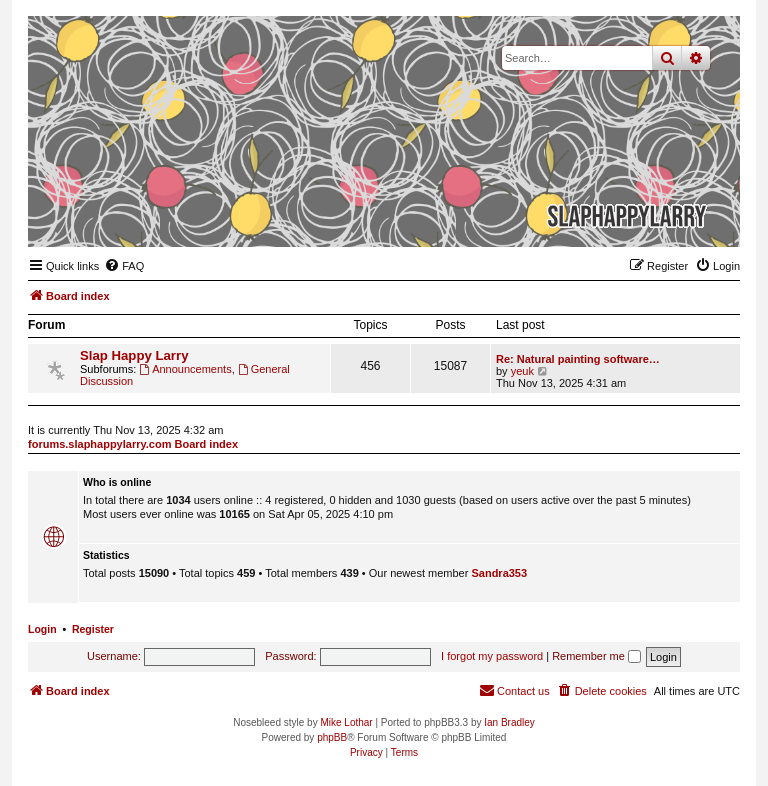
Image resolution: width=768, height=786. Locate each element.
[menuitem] (124, 266)
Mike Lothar (346, 722)
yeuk (522, 371)
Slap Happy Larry (134, 355)
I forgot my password (492, 656)
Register (93, 629)
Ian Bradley (509, 722)
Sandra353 (499, 573)
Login (42, 629)
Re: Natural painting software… (578, 359)
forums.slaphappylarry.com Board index (133, 444)
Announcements (185, 369)
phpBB (332, 737)
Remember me (596, 656)
